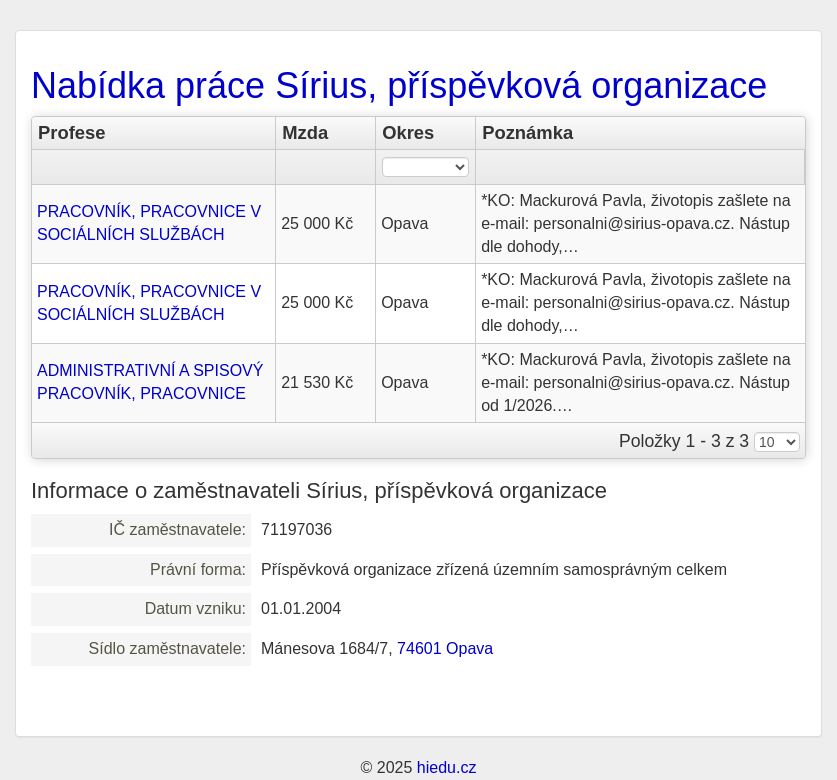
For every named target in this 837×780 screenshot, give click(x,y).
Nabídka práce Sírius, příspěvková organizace (399, 85)
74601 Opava (445, 648)
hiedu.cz (447, 767)
